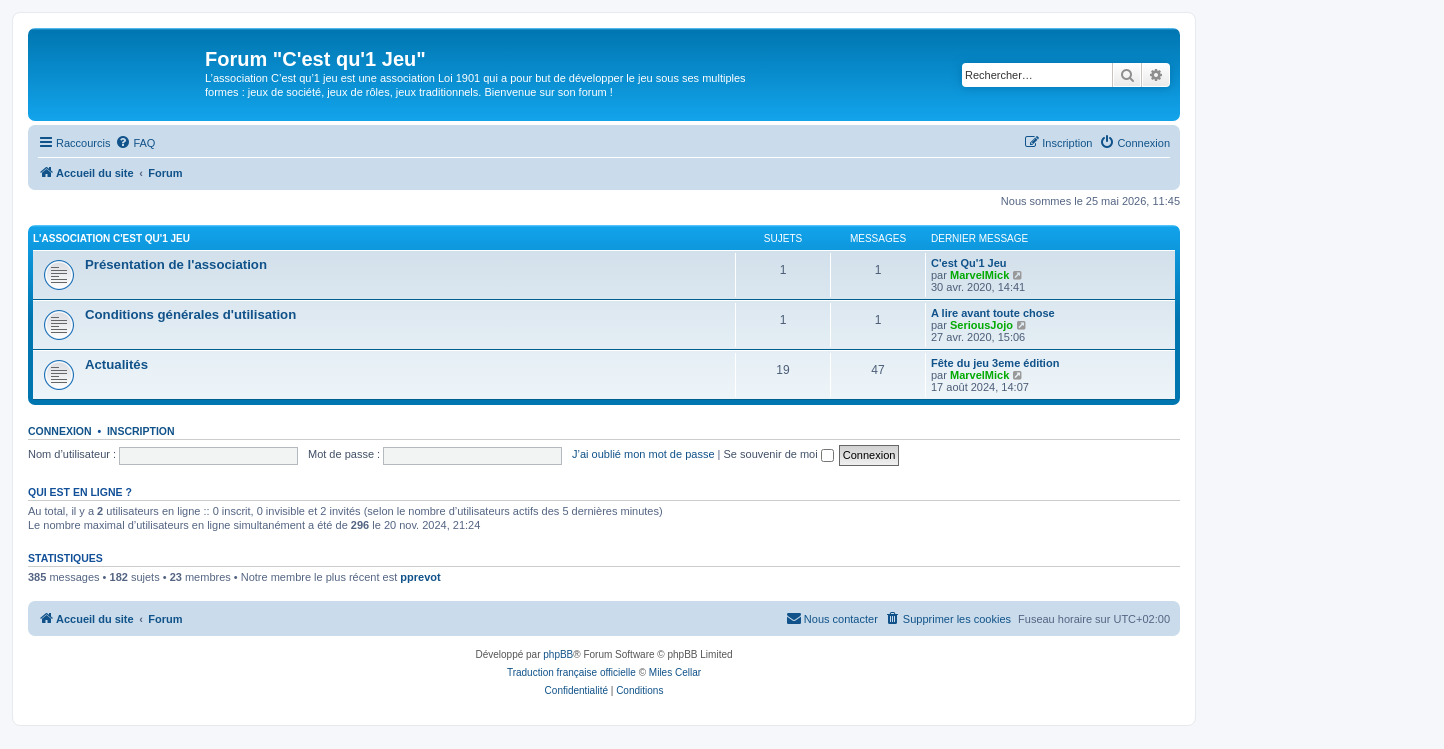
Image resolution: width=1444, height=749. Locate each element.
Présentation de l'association (176, 264)
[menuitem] (135, 143)
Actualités (116, 364)
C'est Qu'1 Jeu (969, 263)
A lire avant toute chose (993, 313)
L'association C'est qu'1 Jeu (111, 238)
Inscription (141, 431)
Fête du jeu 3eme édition (995, 363)
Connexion (60, 431)
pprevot (420, 577)
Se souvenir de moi (779, 454)
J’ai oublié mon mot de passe (643, 454)
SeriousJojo (981, 325)
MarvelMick (979, 275)
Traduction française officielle (571, 672)
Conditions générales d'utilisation (190, 314)
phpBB (558, 654)
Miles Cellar (675, 672)
